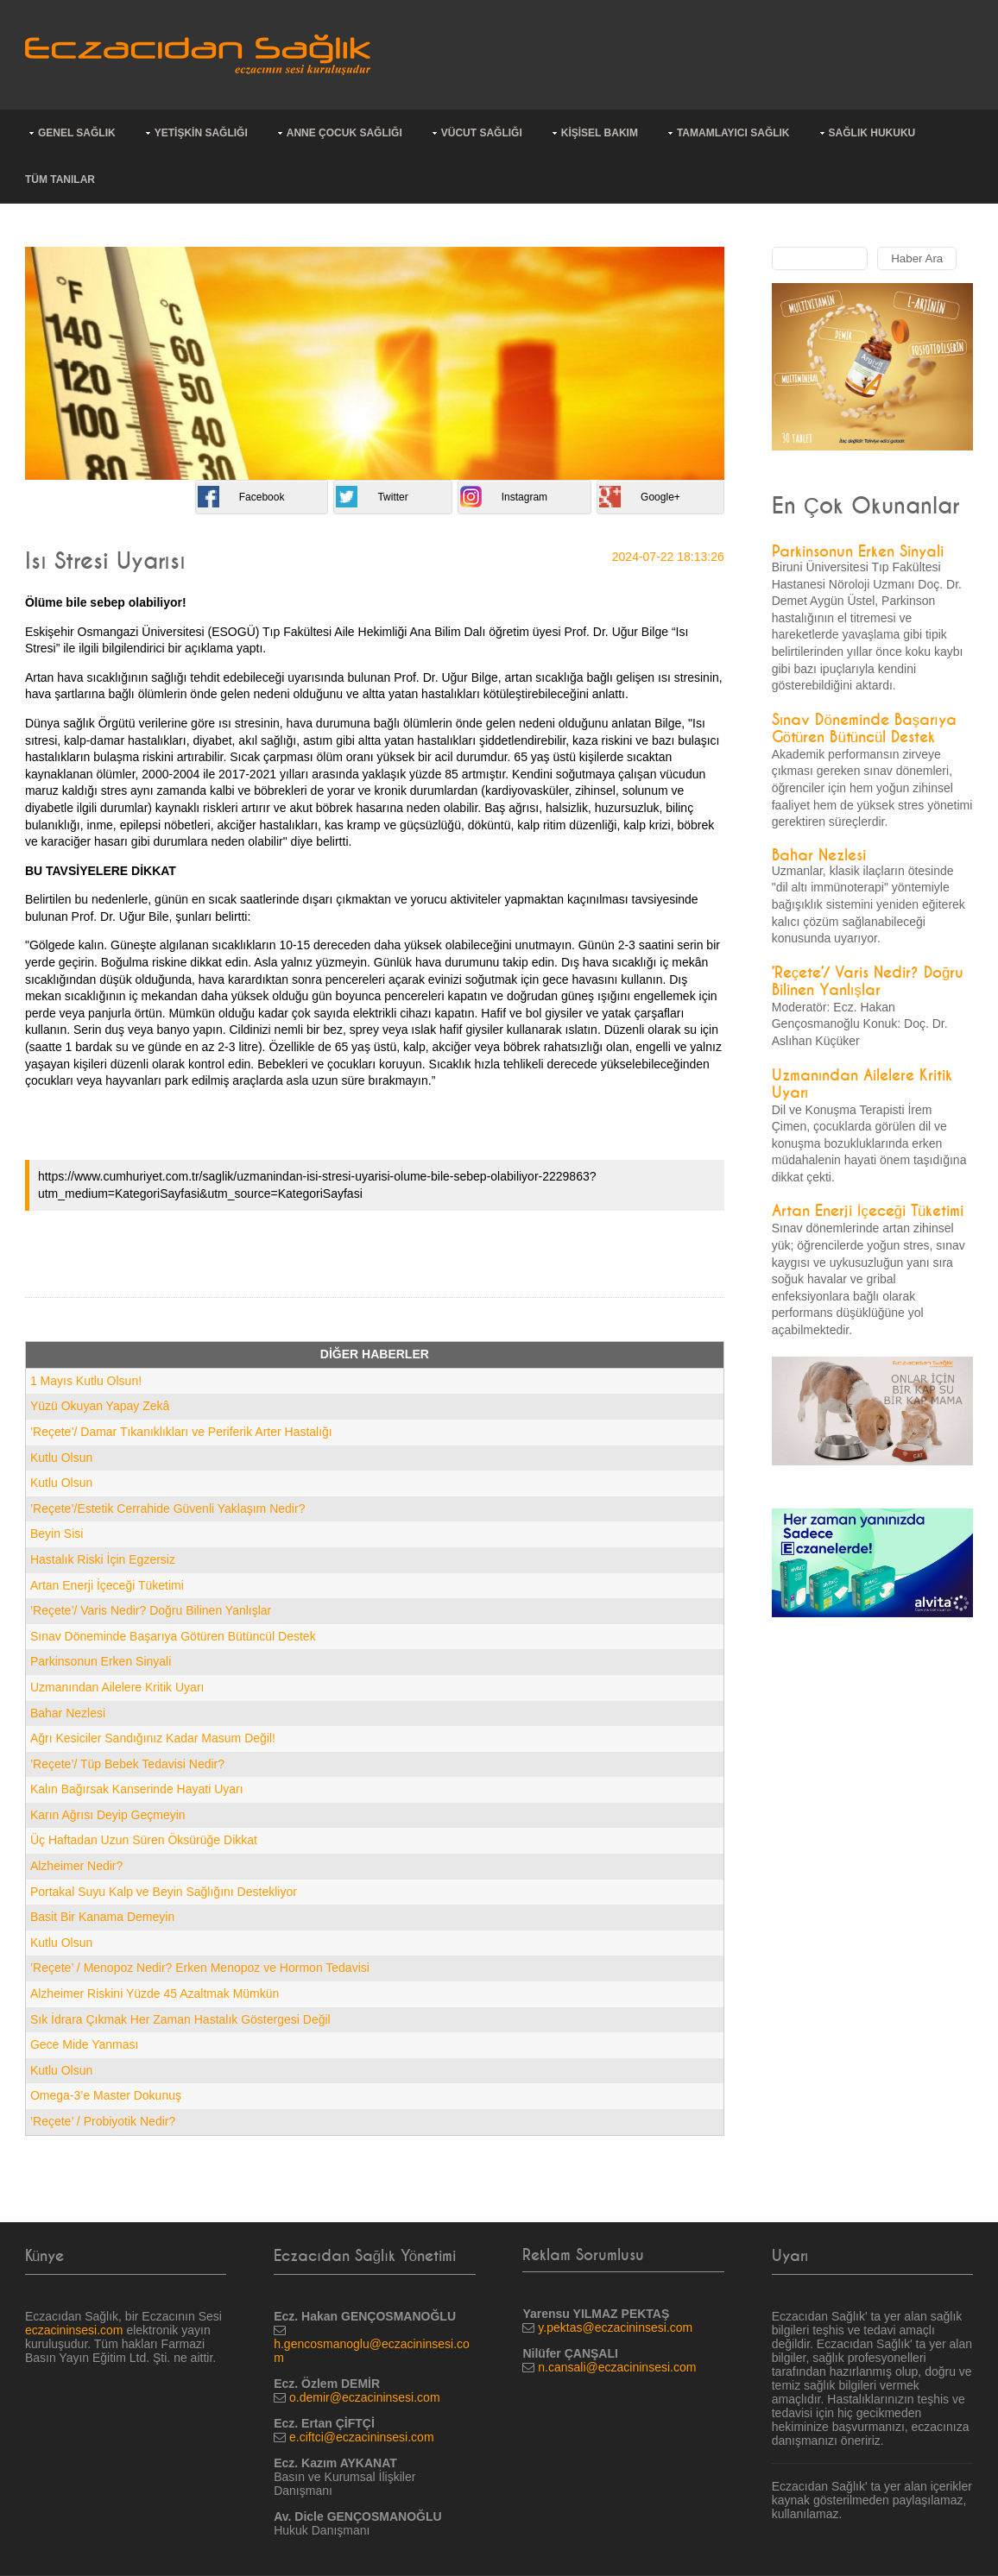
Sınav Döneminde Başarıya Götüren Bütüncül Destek (173, 1636)
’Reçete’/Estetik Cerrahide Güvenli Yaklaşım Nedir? (168, 1508)
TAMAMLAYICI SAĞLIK (733, 133)
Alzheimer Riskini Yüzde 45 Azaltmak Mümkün (154, 1993)
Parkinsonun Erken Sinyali (100, 1661)
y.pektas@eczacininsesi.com (615, 2327)
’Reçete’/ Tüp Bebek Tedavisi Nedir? (127, 1764)
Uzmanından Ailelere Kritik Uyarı (117, 1687)
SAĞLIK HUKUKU (872, 133)
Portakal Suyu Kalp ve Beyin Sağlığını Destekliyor (163, 1892)
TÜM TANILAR (60, 179)
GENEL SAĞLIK (77, 133)
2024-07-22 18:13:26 (668, 557)
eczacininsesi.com (74, 2330)
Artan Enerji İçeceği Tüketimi (107, 1585)
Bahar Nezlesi (67, 1713)
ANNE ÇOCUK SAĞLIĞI (344, 133)
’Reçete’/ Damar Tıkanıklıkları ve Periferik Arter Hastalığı (181, 1432)
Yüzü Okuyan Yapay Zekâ (99, 1406)
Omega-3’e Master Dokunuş (105, 2095)
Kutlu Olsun (61, 1457)
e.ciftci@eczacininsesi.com (361, 2437)
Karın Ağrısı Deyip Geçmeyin (108, 1815)
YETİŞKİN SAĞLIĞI (201, 133)
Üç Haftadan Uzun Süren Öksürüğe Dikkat (143, 1840)
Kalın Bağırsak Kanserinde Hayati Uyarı (136, 1789)
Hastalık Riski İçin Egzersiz (102, 1559)
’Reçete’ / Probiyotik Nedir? (102, 2121)
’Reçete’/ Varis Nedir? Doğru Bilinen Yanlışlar (150, 1610)
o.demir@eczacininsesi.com (364, 2397)
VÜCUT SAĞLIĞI (481, 133)
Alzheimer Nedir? (76, 1866)
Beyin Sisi (56, 1533)
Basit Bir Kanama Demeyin (102, 1917)
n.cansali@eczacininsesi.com (617, 2367)
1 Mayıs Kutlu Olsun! (86, 1381)
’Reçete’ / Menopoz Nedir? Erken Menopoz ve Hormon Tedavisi (200, 1968)
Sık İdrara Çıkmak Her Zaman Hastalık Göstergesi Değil (180, 2019)
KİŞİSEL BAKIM (599, 133)
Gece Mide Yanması (84, 2044)
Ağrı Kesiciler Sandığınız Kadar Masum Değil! (152, 1738)
